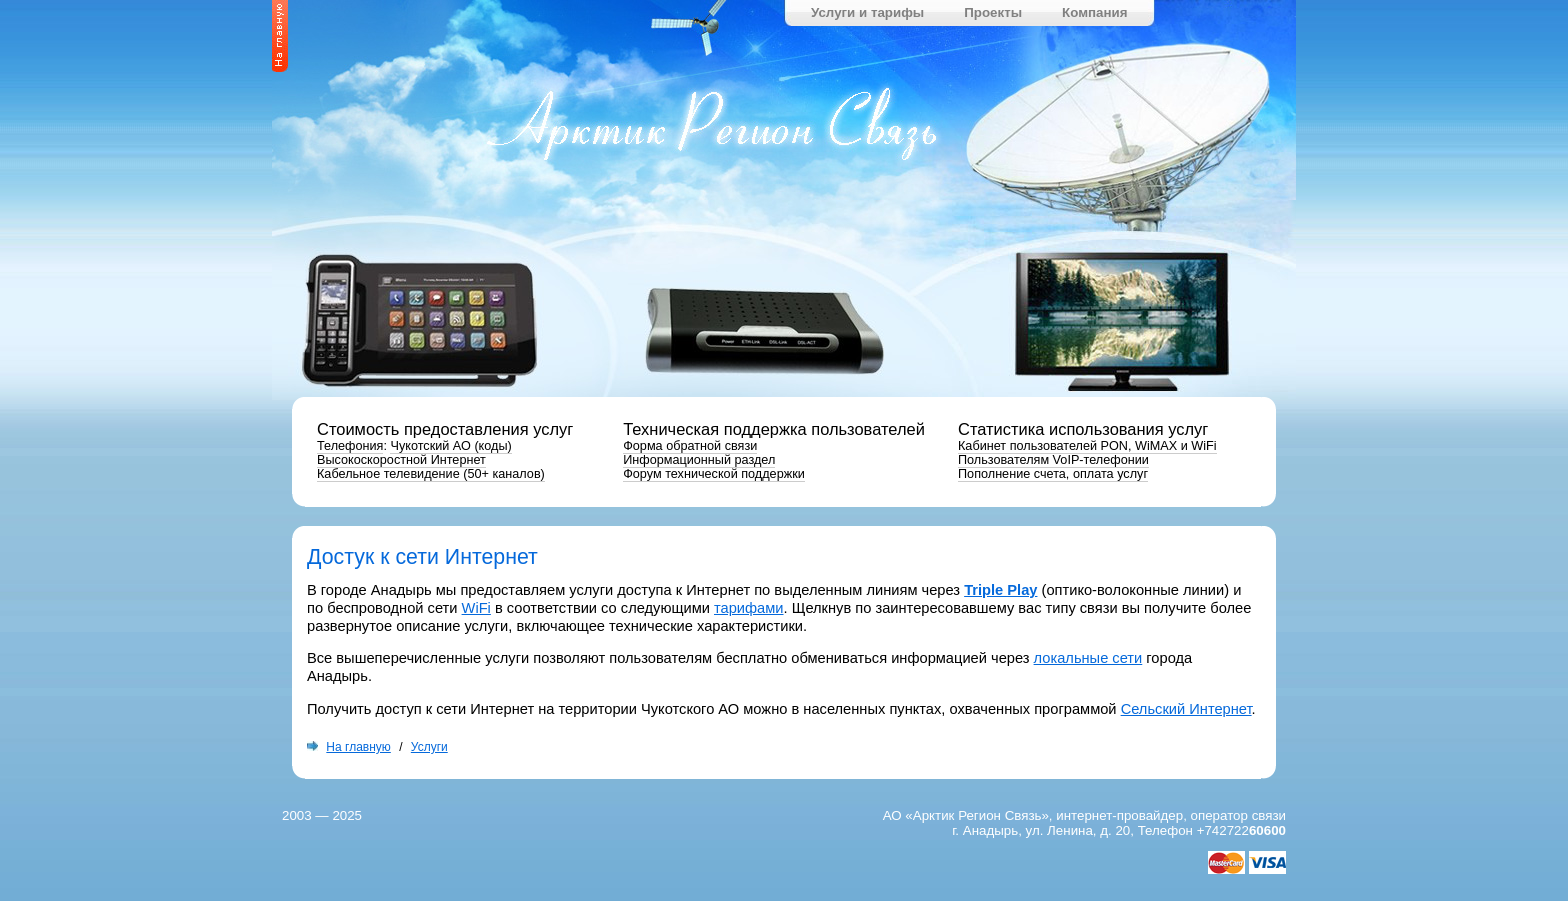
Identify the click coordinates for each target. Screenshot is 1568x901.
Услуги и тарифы (867, 12)
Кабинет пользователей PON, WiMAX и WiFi (1087, 446)
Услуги (429, 747)
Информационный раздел (699, 460)
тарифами (749, 608)
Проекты (993, 12)
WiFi (476, 608)
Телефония (350, 446)
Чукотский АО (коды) (450, 446)
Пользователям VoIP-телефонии (1053, 460)
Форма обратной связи (690, 446)
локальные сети (1088, 658)
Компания (1094, 12)
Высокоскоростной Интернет (401, 460)
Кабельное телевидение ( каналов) (431, 474)
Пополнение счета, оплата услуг (1053, 474)
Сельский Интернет (1186, 709)
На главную (358, 747)
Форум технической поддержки (714, 474)
